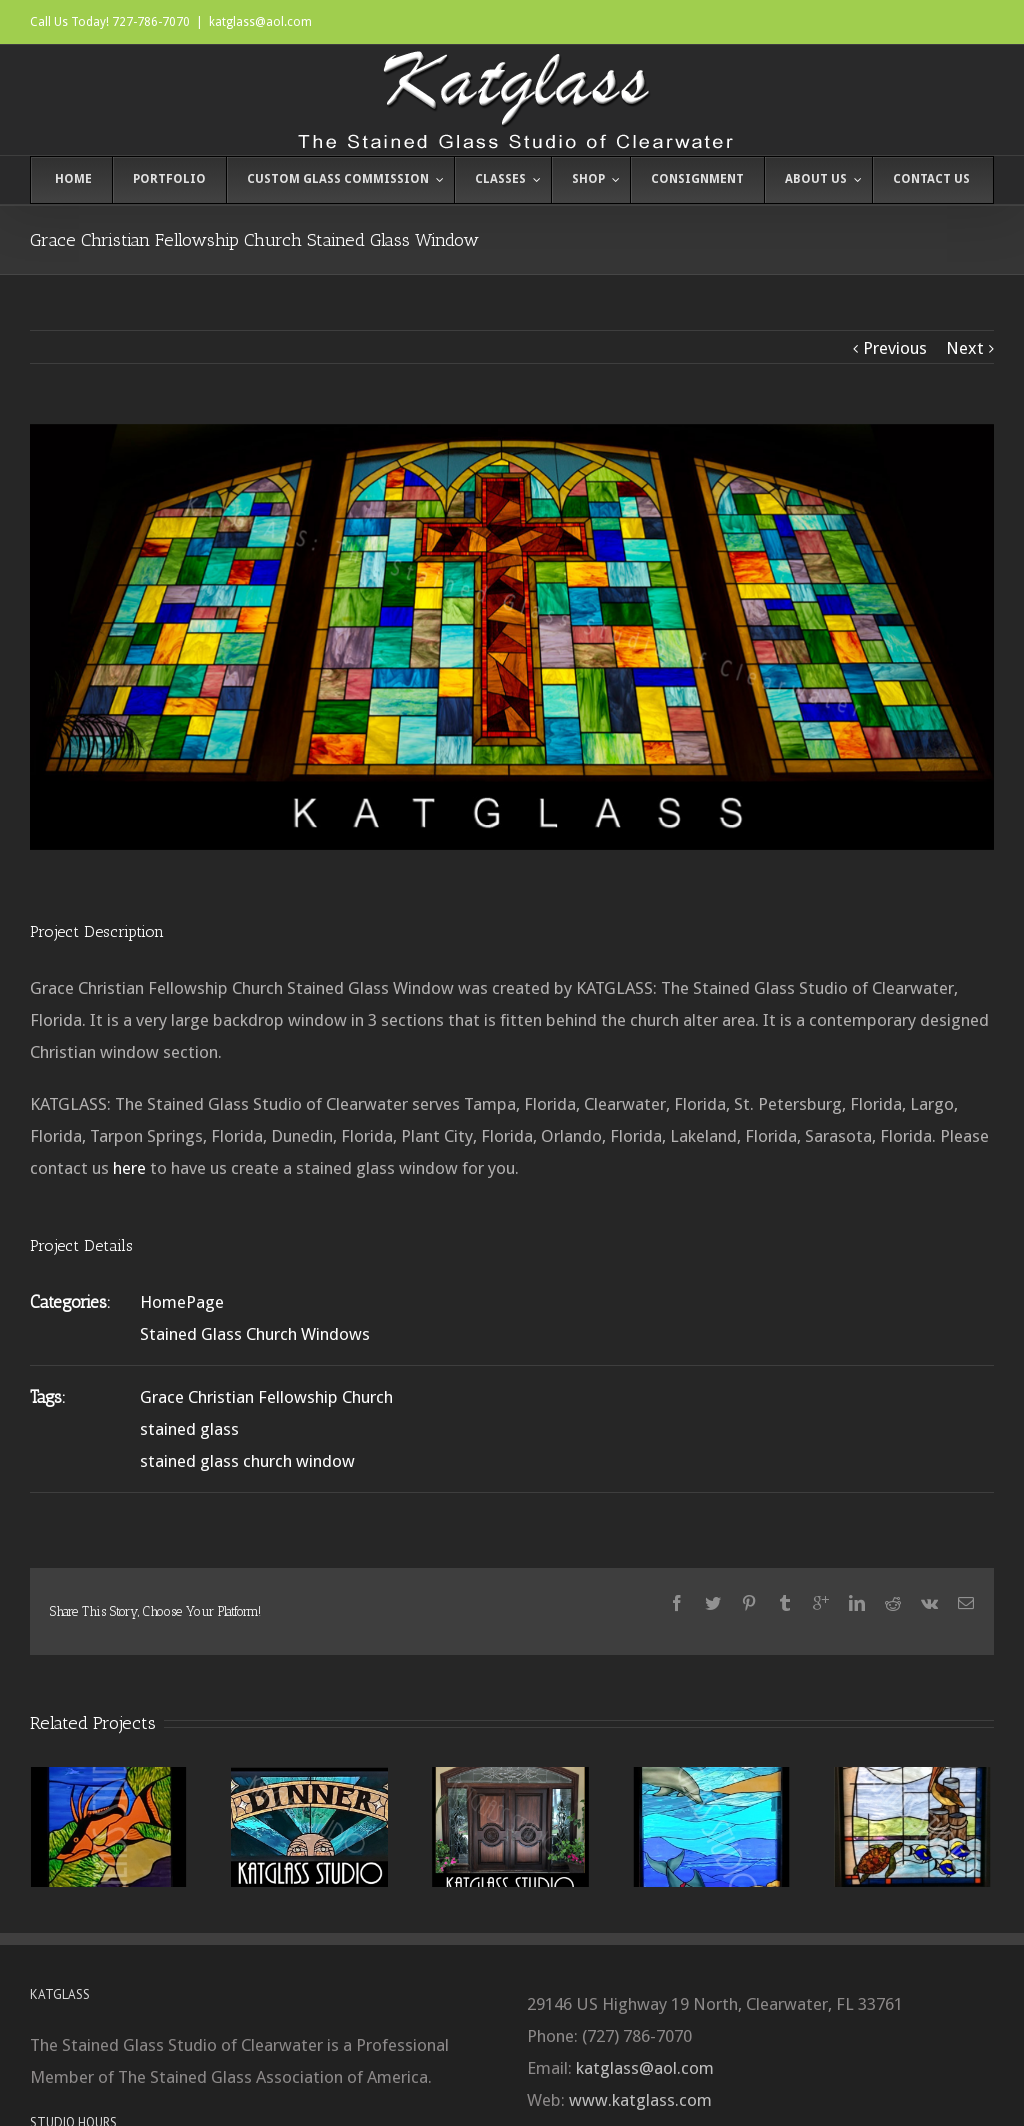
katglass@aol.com (260, 22)
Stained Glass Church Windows (255, 1334)
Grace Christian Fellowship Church (266, 1397)
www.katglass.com (640, 2100)
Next (965, 348)
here (129, 1168)
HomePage (182, 1302)
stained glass (189, 1429)
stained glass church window (247, 1461)
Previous (895, 348)
